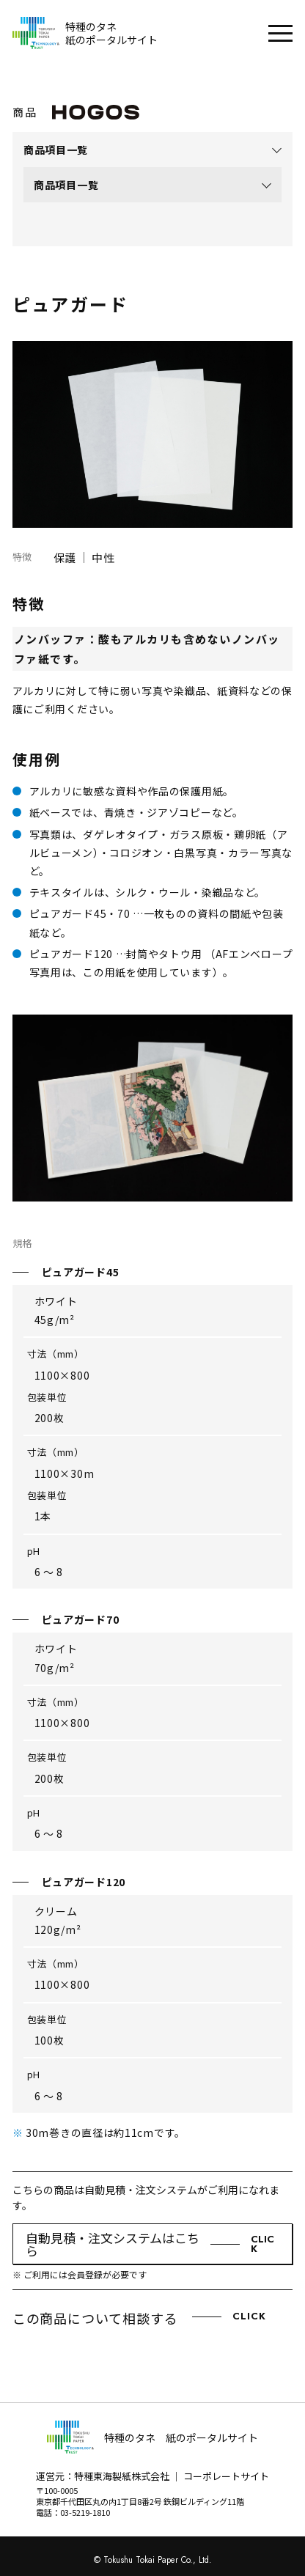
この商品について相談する (139, 2318)
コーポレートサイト (226, 2476)
